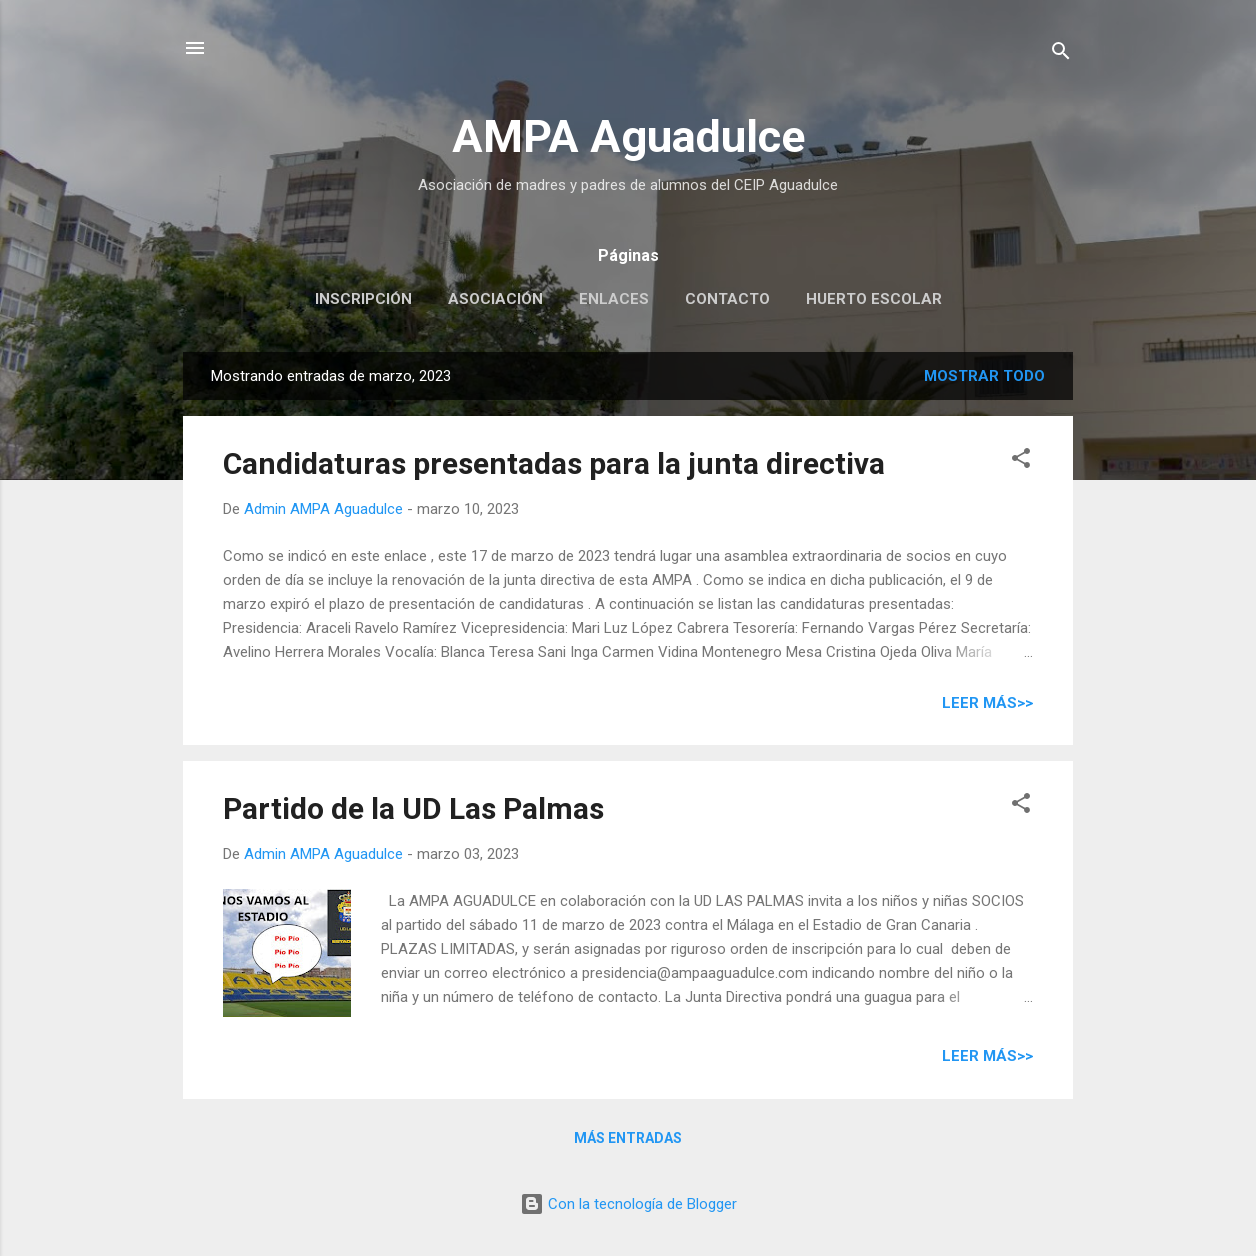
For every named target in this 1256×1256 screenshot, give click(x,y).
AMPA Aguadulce (628, 136)
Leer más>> (987, 703)
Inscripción (363, 299)
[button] (1021, 461)
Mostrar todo (984, 376)
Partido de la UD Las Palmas (413, 808)
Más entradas (628, 1138)
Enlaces (614, 299)
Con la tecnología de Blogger (628, 1204)
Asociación (495, 299)
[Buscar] (1061, 54)
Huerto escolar (874, 299)
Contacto (727, 299)
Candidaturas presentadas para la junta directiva (554, 463)
